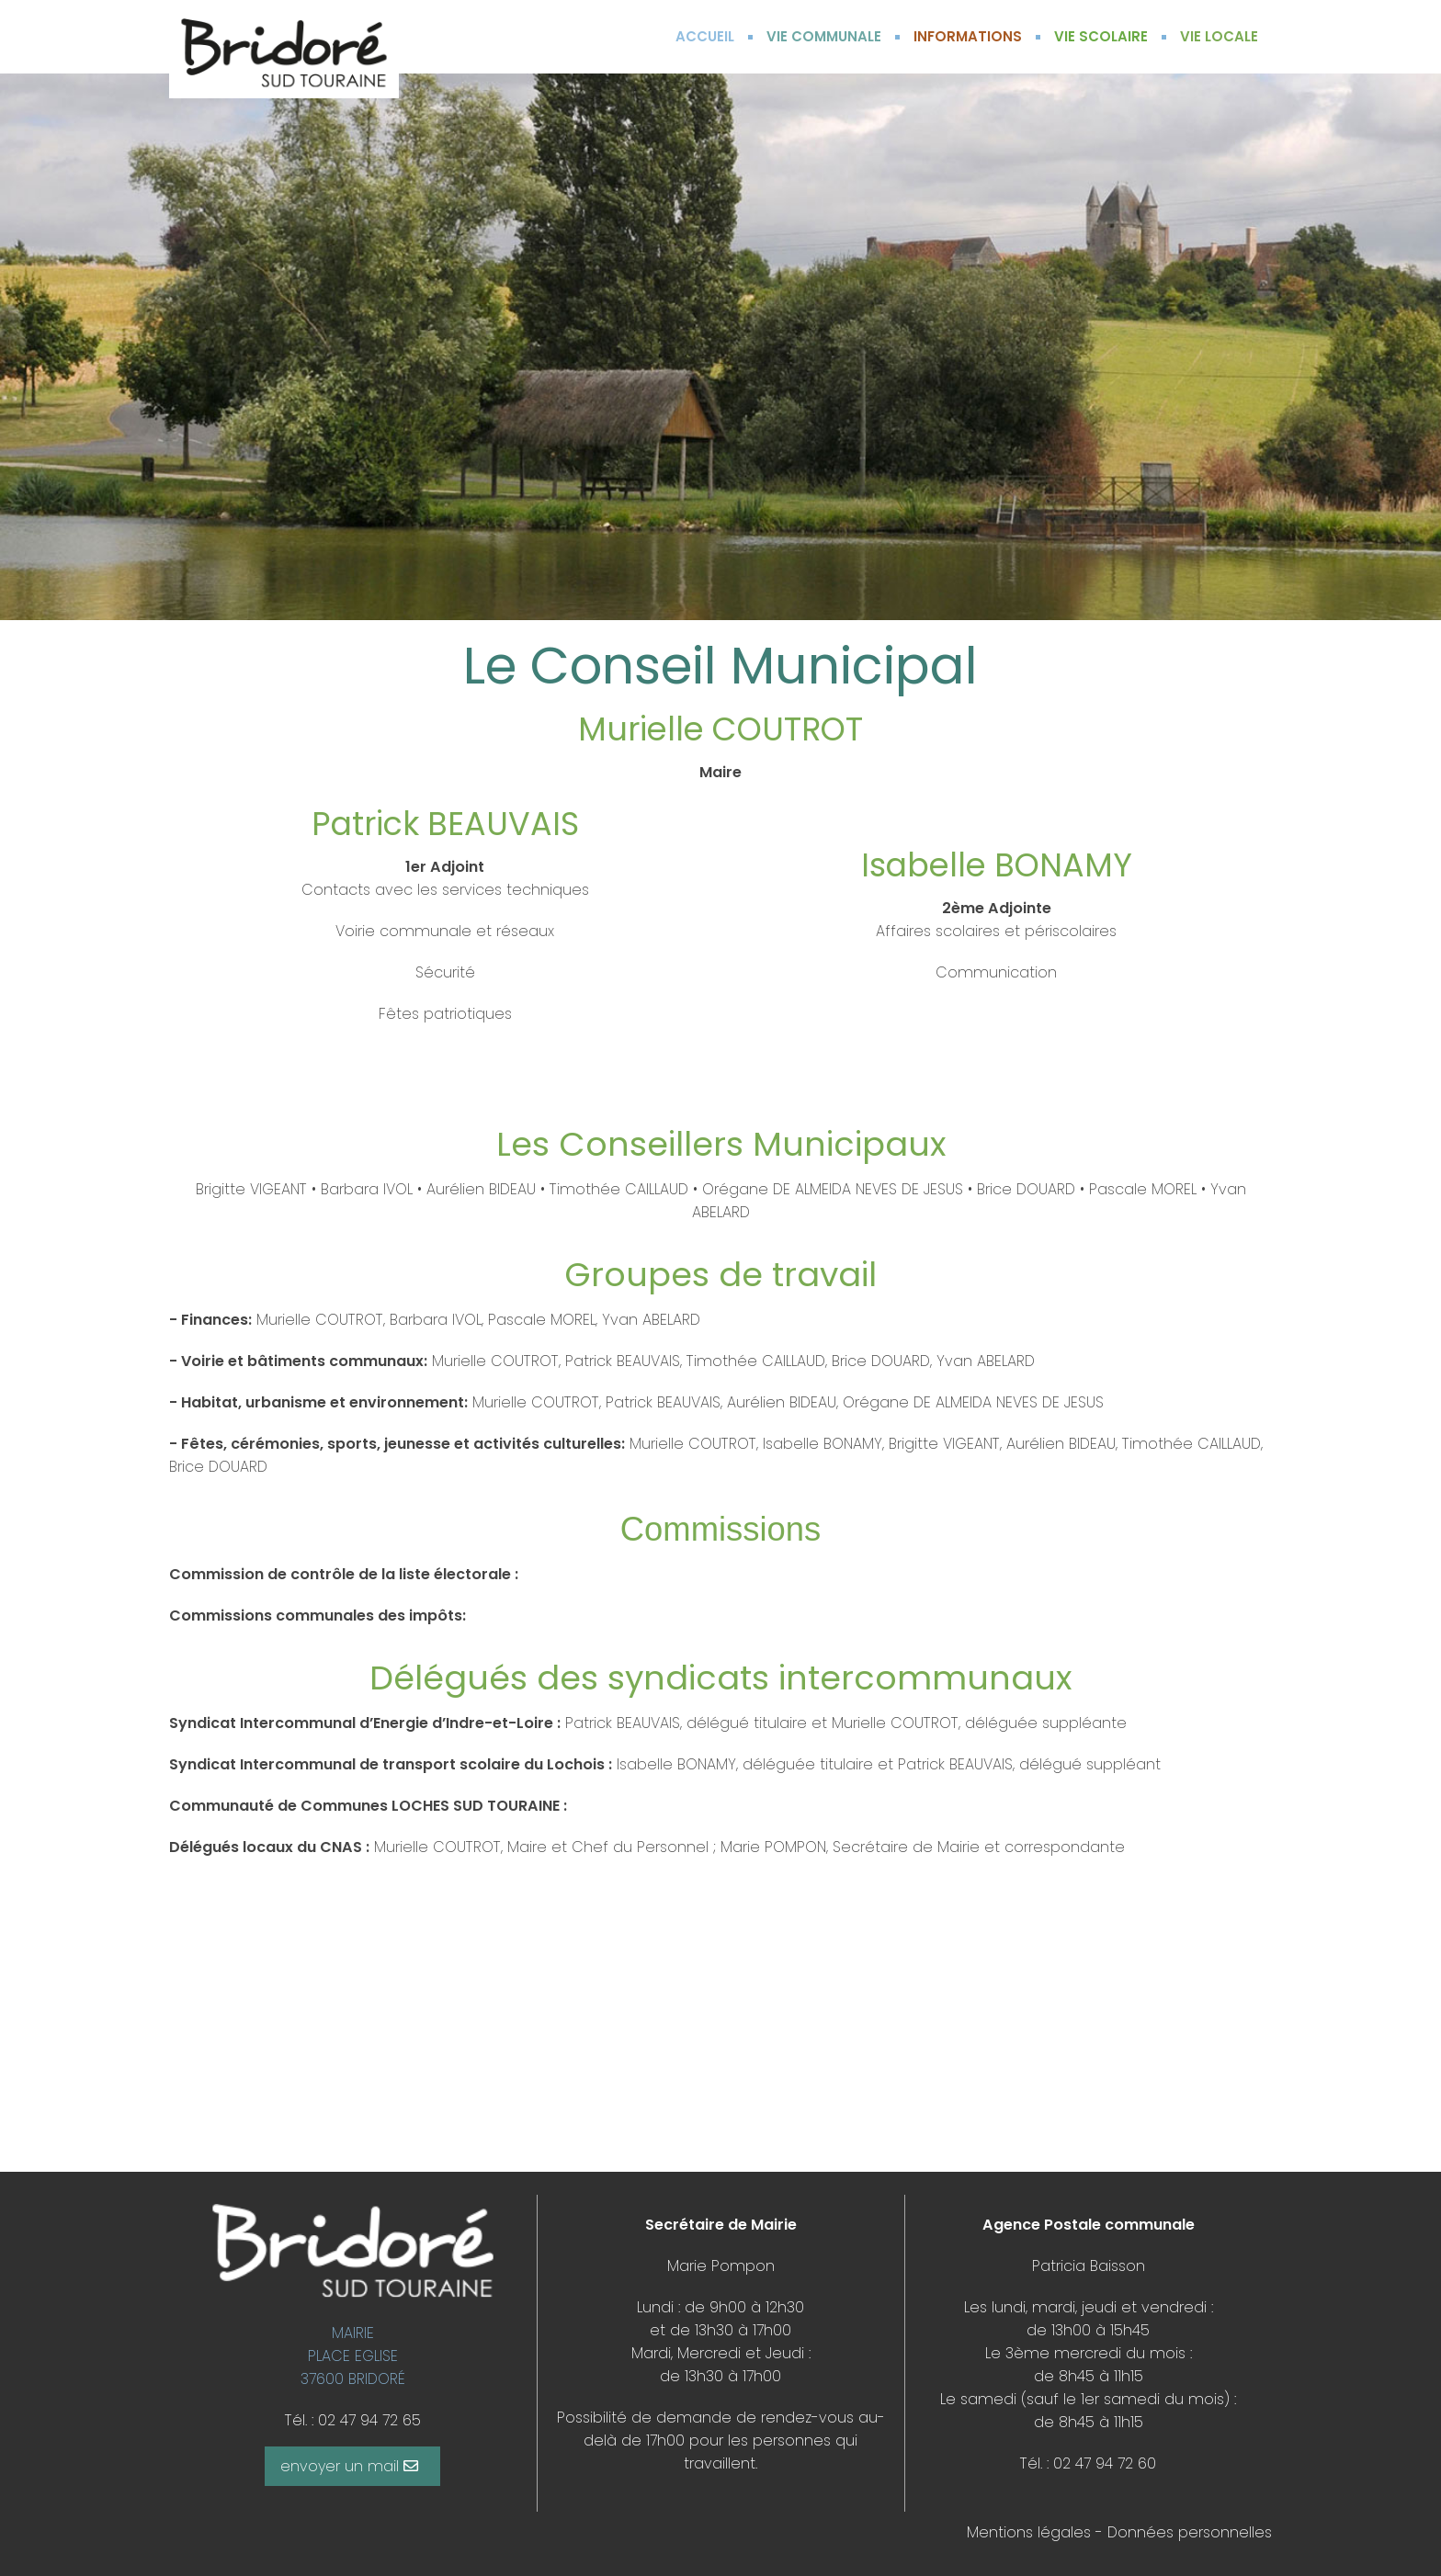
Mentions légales (1029, 2532)
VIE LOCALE (1219, 36)
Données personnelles (1189, 2532)
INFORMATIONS (967, 36)
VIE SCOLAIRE (1101, 36)
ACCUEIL (704, 36)
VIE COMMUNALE (823, 36)
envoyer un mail (349, 2466)
